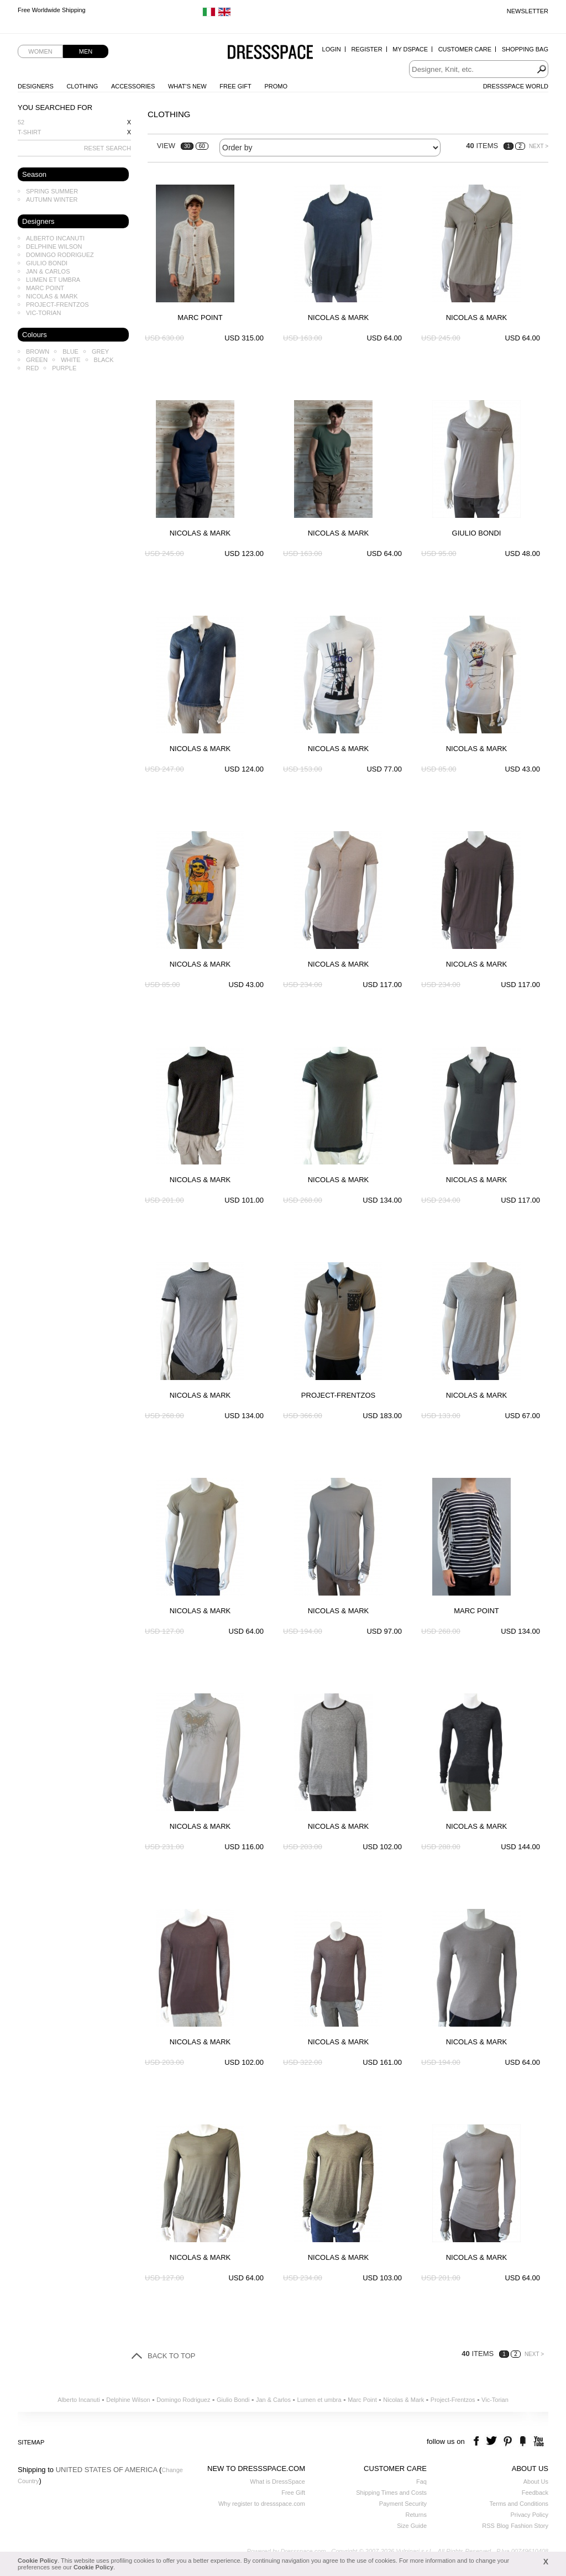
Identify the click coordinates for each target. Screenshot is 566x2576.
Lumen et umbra (53, 279)
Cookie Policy (37, 2560)
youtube (537, 2441)
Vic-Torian (43, 312)
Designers (36, 86)
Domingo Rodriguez (60, 254)
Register (366, 49)
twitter (492, 2441)
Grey (100, 351)
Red (32, 368)
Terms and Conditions (519, 2503)
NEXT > (538, 146)
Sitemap (31, 2442)
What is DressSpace (277, 2481)
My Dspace (410, 49)
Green (37, 359)
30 (187, 146)
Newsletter (527, 11)
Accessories (133, 86)
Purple (64, 368)
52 (21, 122)
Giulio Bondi (46, 263)
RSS (488, 2525)
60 (202, 146)
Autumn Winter (52, 199)
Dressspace (270, 53)
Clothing (82, 86)
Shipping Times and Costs (391, 2492)
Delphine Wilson (54, 246)
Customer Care (464, 49)
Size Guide (412, 2525)
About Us (535, 2481)
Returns (416, 2514)
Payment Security (403, 2503)
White (70, 359)
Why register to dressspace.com (261, 2503)
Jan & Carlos (48, 271)
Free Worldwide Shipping (52, 11)
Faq (421, 2481)
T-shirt (29, 132)
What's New (187, 86)
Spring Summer (52, 191)
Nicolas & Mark (52, 296)
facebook (477, 2441)
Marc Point (45, 288)
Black (104, 359)
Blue (70, 351)
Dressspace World (515, 86)
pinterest (507, 2441)
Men (85, 51)
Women (40, 51)
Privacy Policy (529, 2514)
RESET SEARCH (107, 148)
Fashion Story (529, 2525)
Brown (37, 351)
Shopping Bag (525, 49)
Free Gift (235, 86)
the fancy (522, 2441)
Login (331, 49)
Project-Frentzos (57, 304)
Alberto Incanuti (55, 238)
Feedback (535, 2492)
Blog (502, 2525)
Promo (275, 86)
